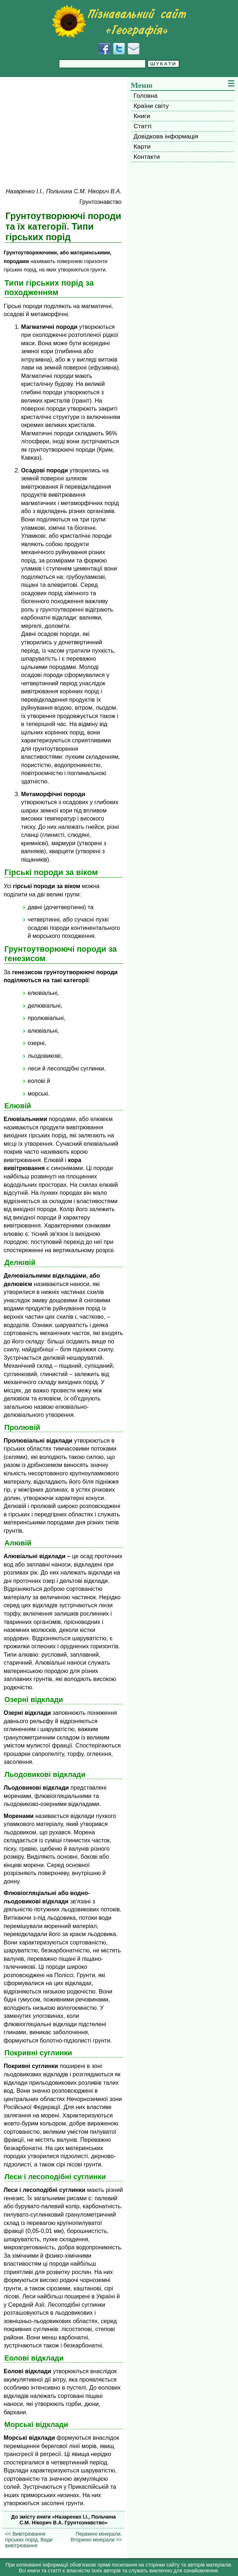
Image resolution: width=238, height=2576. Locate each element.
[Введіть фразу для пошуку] (102, 63)
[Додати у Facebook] (104, 49)
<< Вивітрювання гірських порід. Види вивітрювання (29, 2539)
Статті (142, 126)
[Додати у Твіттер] (119, 49)
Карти (142, 146)
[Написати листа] (133, 49)
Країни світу (151, 105)
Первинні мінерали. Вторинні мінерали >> (96, 2537)
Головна (146, 95)
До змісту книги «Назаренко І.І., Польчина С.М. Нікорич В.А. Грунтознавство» (63, 2519)
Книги (142, 116)
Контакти (147, 156)
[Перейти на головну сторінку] (119, 21)
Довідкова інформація (166, 136)
